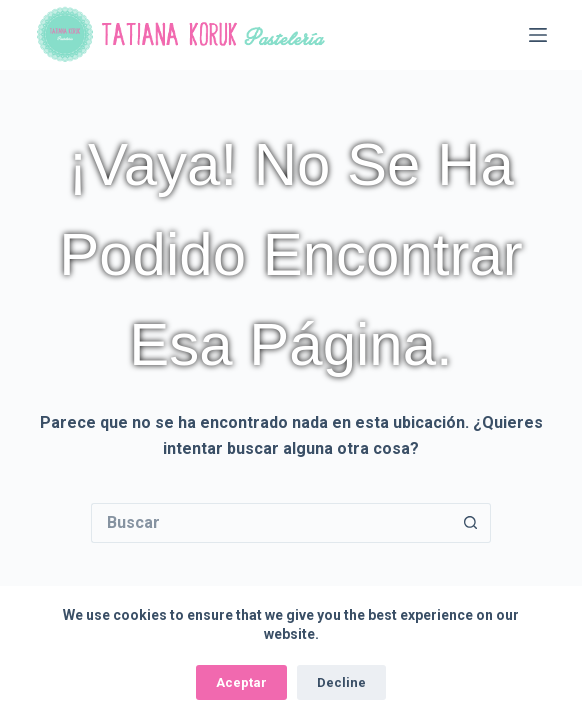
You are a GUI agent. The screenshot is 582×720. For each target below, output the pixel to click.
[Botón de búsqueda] (471, 523)
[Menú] (538, 35)
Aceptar (241, 682)
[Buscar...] (271, 523)
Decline (341, 682)
